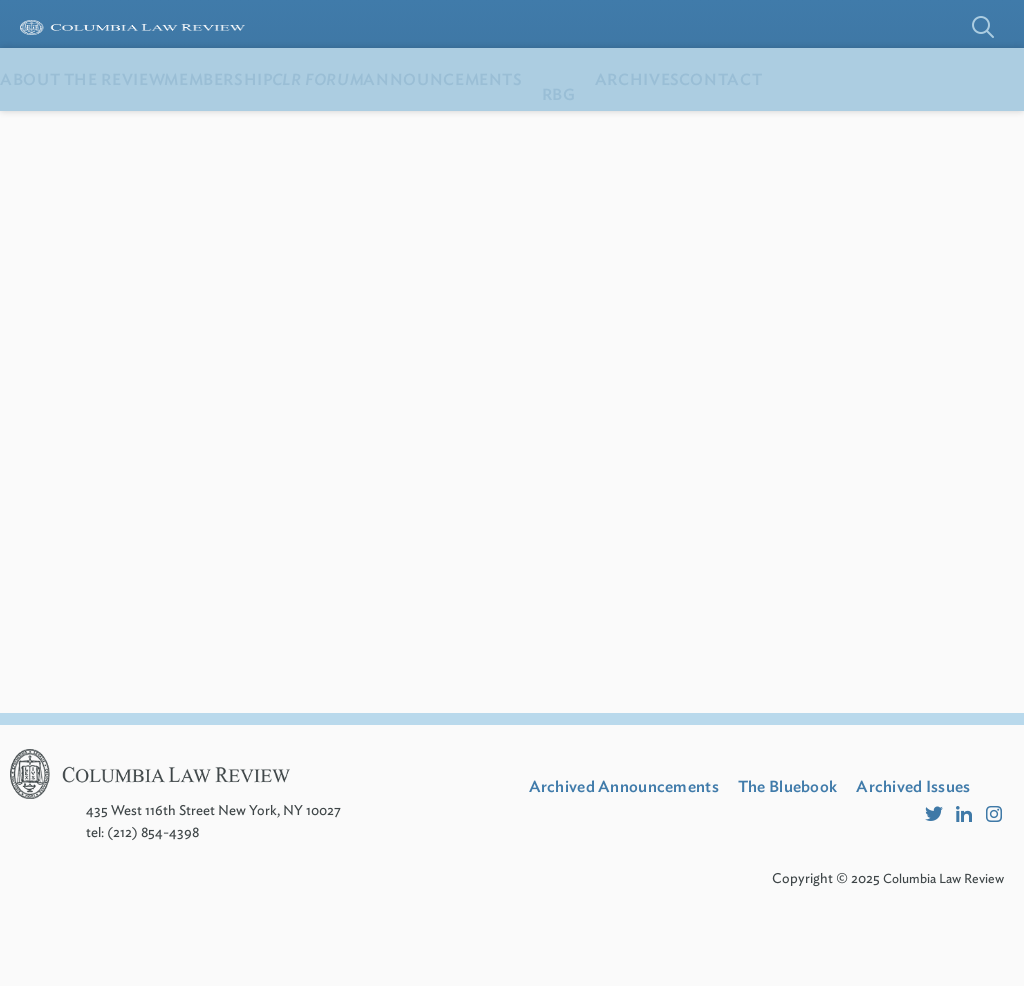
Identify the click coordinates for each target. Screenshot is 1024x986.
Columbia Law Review (938, 951)
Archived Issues (600, 863)
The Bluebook (835, 836)
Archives (817, 129)
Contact (940, 129)
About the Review (102, 129)
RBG (719, 129)
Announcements (582, 129)
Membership (278, 129)
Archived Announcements (641, 836)
